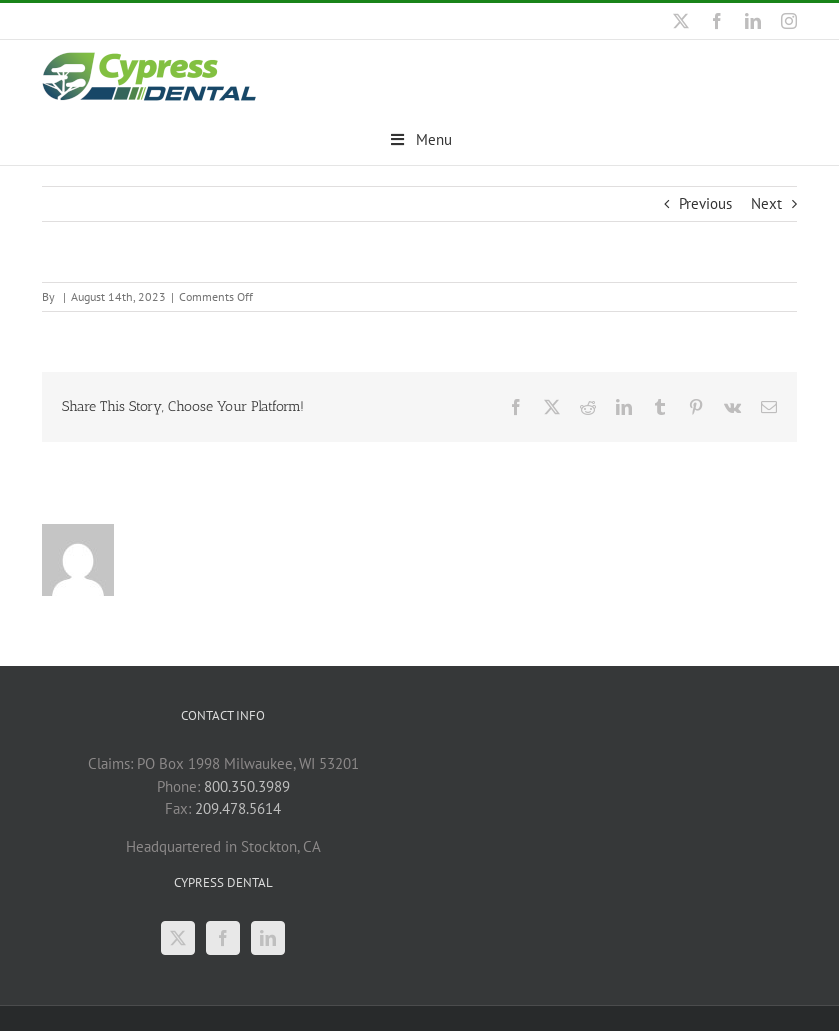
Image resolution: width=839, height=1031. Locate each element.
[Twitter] (178, 937)
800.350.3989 (247, 785)
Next (766, 202)
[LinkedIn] (268, 937)
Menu (419, 139)
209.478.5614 (238, 807)
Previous (705, 202)
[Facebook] (223, 937)
